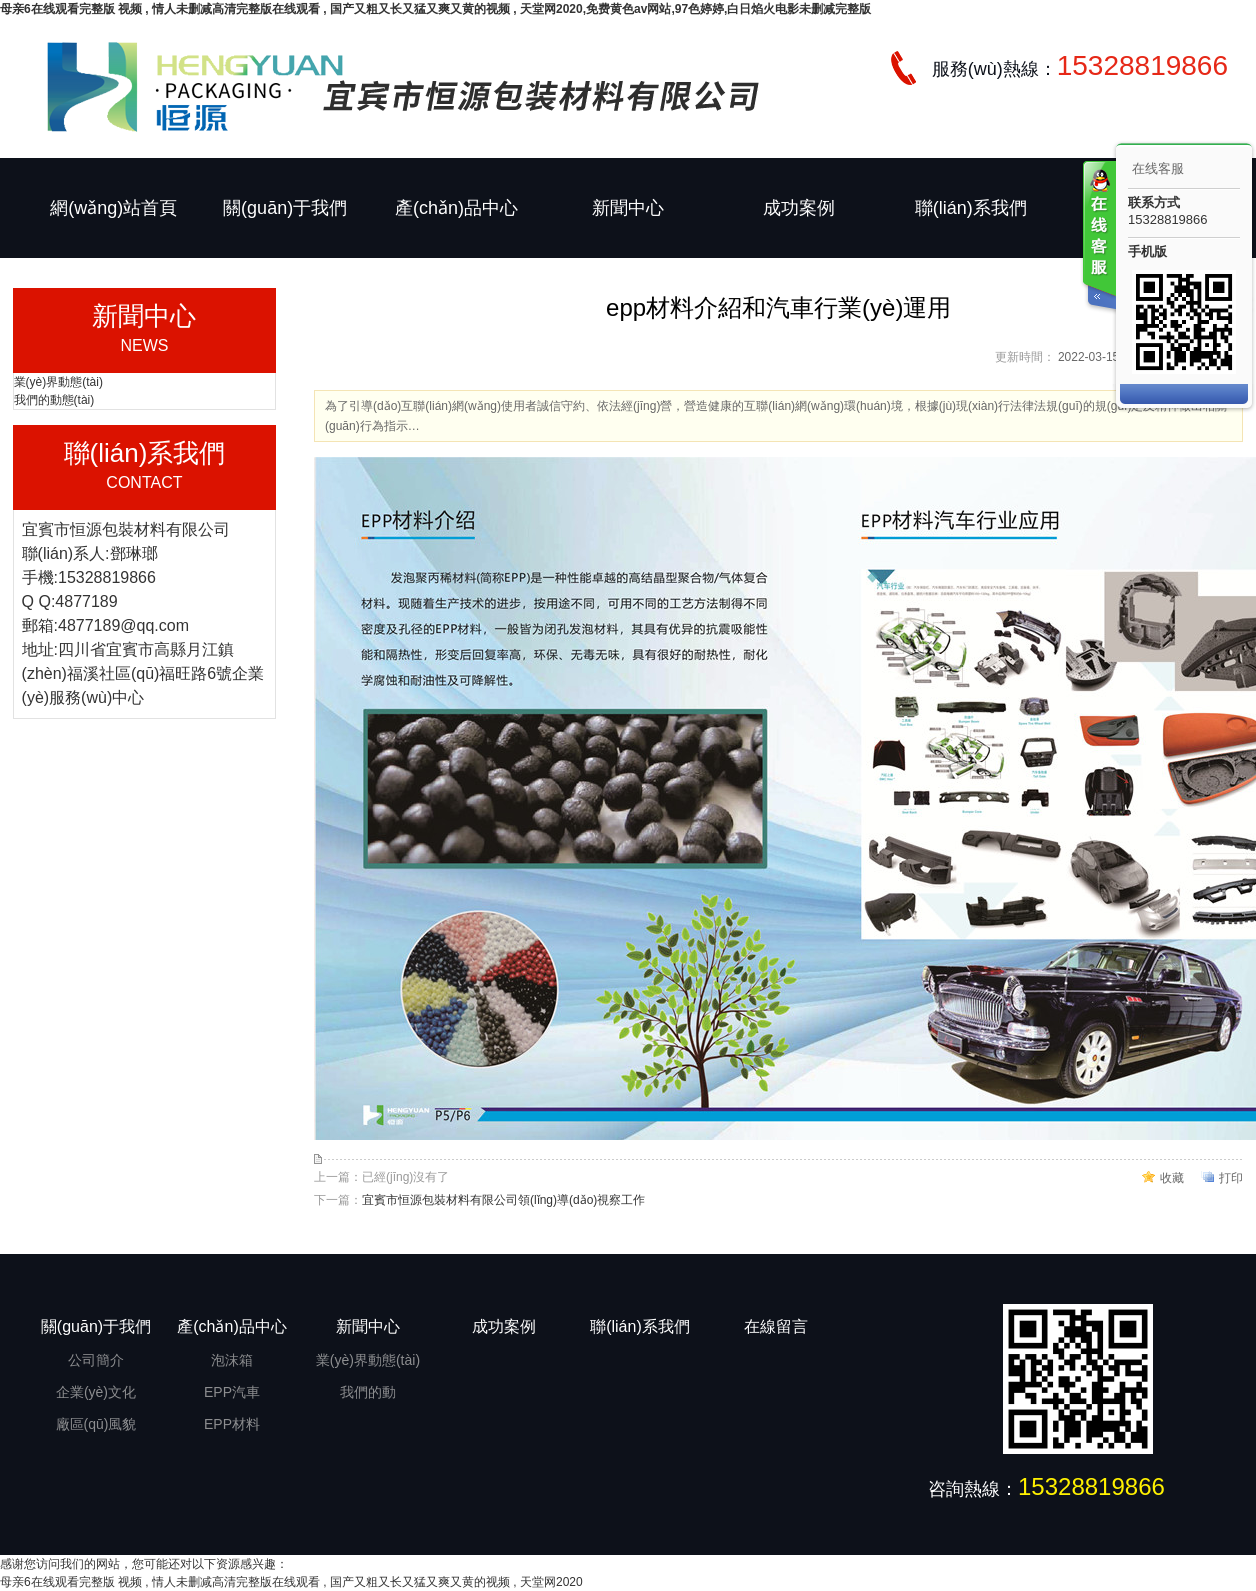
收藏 (1172, 1178)
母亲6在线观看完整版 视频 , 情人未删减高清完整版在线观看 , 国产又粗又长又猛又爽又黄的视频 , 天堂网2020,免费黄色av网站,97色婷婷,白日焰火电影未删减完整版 (435, 9)
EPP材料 (232, 1424)
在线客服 (1158, 168)
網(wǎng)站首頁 (113, 208)
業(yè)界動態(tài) (58, 382)
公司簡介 (96, 1360)
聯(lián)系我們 (971, 208)
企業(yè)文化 (96, 1392)
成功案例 (799, 208)
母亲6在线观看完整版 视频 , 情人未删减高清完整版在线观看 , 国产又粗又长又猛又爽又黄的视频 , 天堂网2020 (291, 1582)
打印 (1231, 1178)
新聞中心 (628, 208)
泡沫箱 (232, 1360)
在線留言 (776, 1326)
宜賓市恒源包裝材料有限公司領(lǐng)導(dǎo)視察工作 (503, 1200)
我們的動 (368, 1392)
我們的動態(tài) (54, 400)
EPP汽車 (232, 1392)
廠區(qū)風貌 (96, 1424)
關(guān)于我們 (285, 208)
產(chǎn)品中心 (456, 208)
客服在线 (1098, 237)
